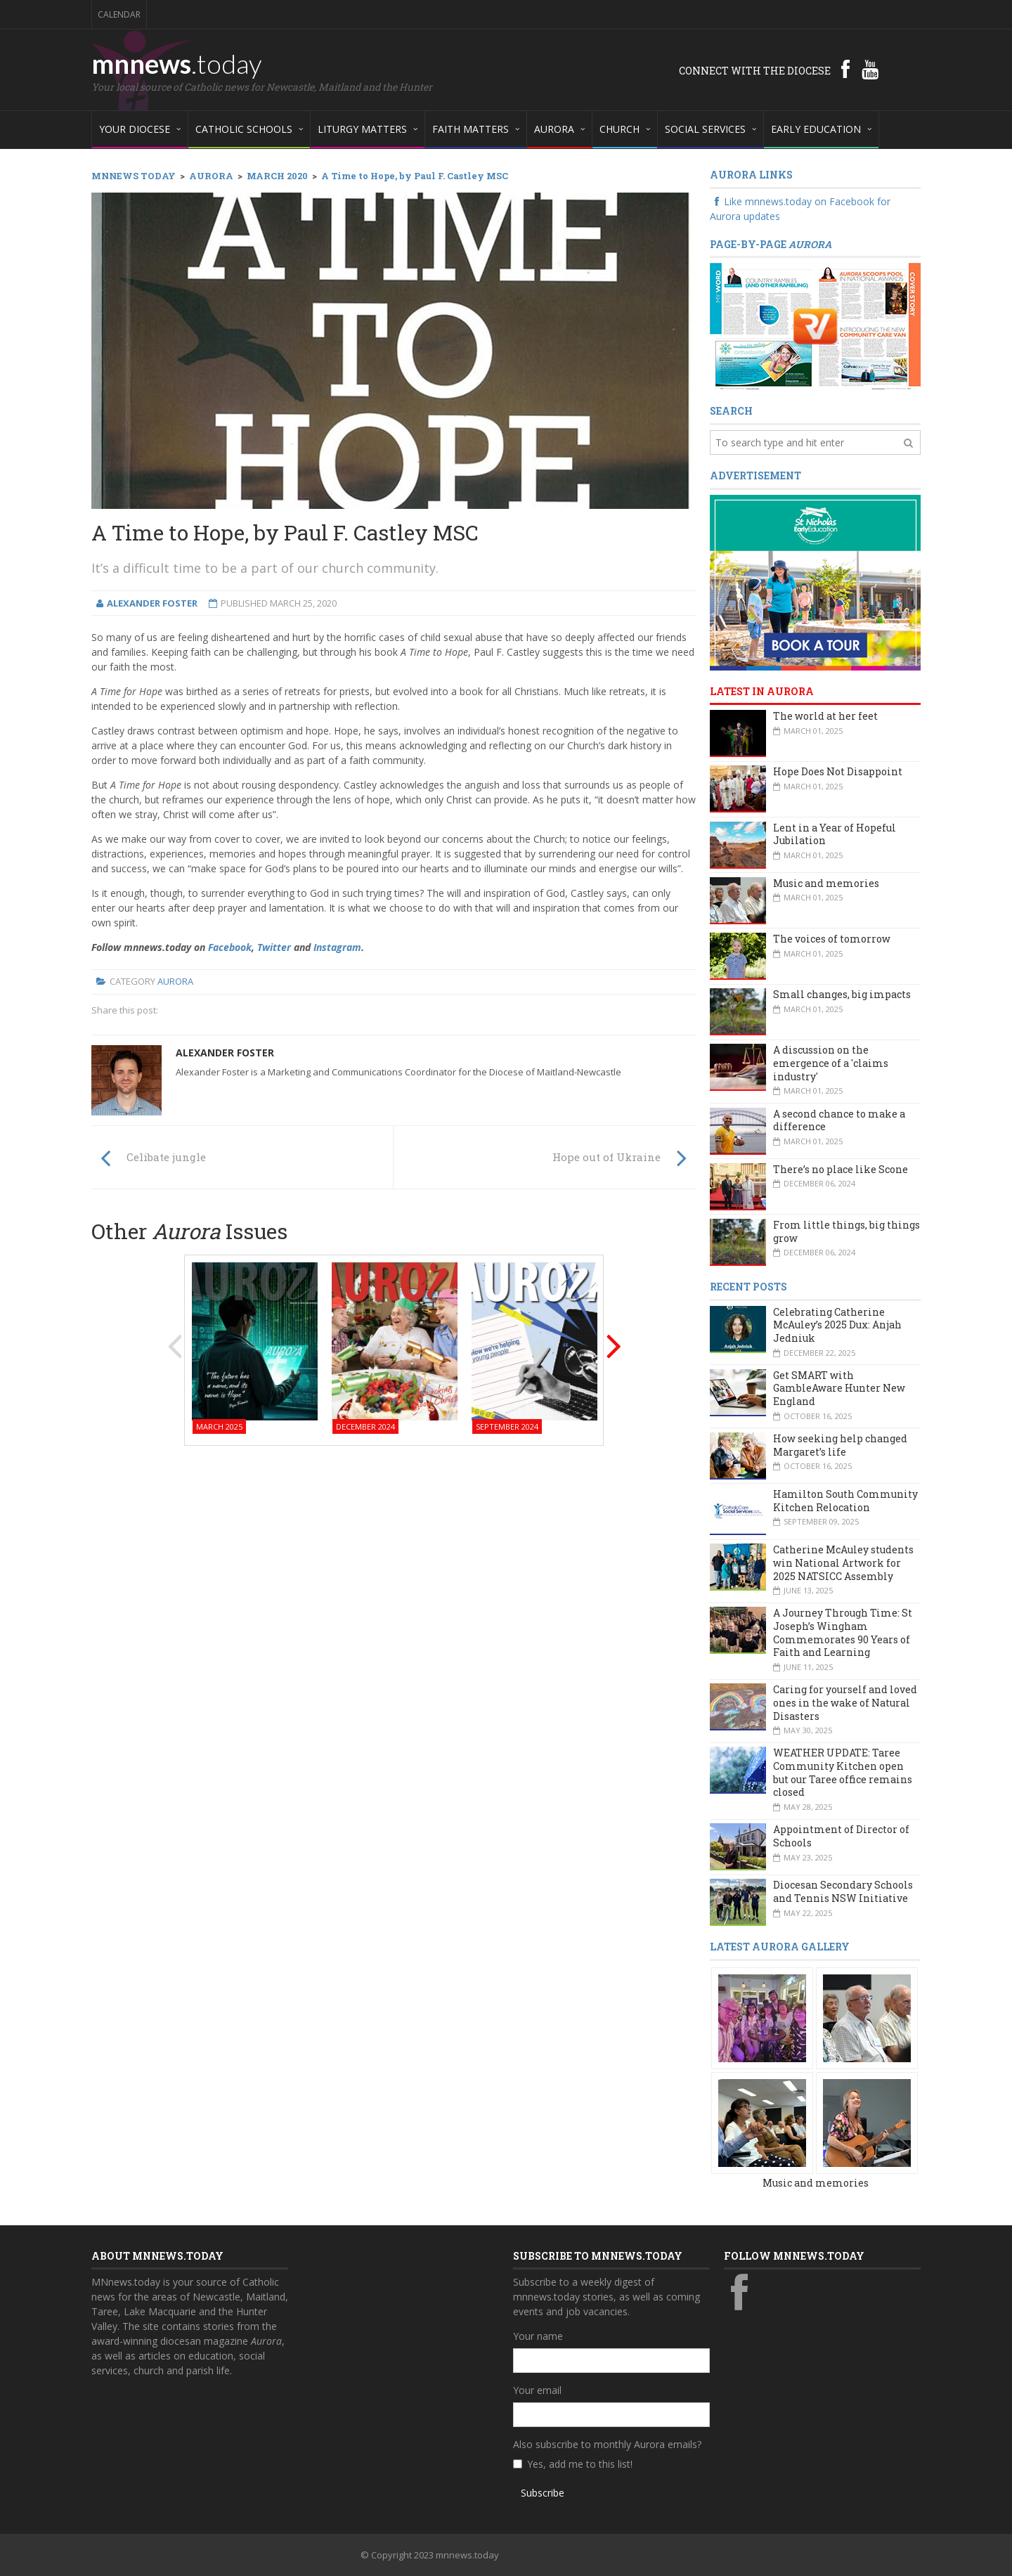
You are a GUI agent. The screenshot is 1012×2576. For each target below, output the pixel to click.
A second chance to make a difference (839, 1120)
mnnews (176, 63)
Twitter (274, 947)
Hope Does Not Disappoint (837, 771)
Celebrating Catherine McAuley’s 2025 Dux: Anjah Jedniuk (837, 1325)
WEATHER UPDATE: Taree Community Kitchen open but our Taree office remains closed (842, 1772)
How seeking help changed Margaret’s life (840, 1445)
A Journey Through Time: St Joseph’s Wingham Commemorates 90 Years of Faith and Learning (842, 1632)
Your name (538, 2336)
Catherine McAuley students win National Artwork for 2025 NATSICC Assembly (843, 1562)
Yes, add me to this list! (579, 2464)
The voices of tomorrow (831, 938)
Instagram (337, 947)
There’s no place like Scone (840, 1169)
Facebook (230, 947)
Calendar (119, 14)
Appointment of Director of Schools (841, 1836)
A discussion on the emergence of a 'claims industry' (830, 1062)
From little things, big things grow (846, 1231)
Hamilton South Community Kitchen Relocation (845, 1500)
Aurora (175, 981)
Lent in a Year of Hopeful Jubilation (834, 834)
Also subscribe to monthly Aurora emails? (607, 2444)
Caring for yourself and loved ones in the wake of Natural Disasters (845, 1702)
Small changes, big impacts (842, 994)
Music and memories (826, 883)
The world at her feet (825, 716)
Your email (537, 2390)
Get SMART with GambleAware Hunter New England (839, 1388)
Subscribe (542, 2492)
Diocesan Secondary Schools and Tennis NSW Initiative (843, 1891)
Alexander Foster (225, 1052)
